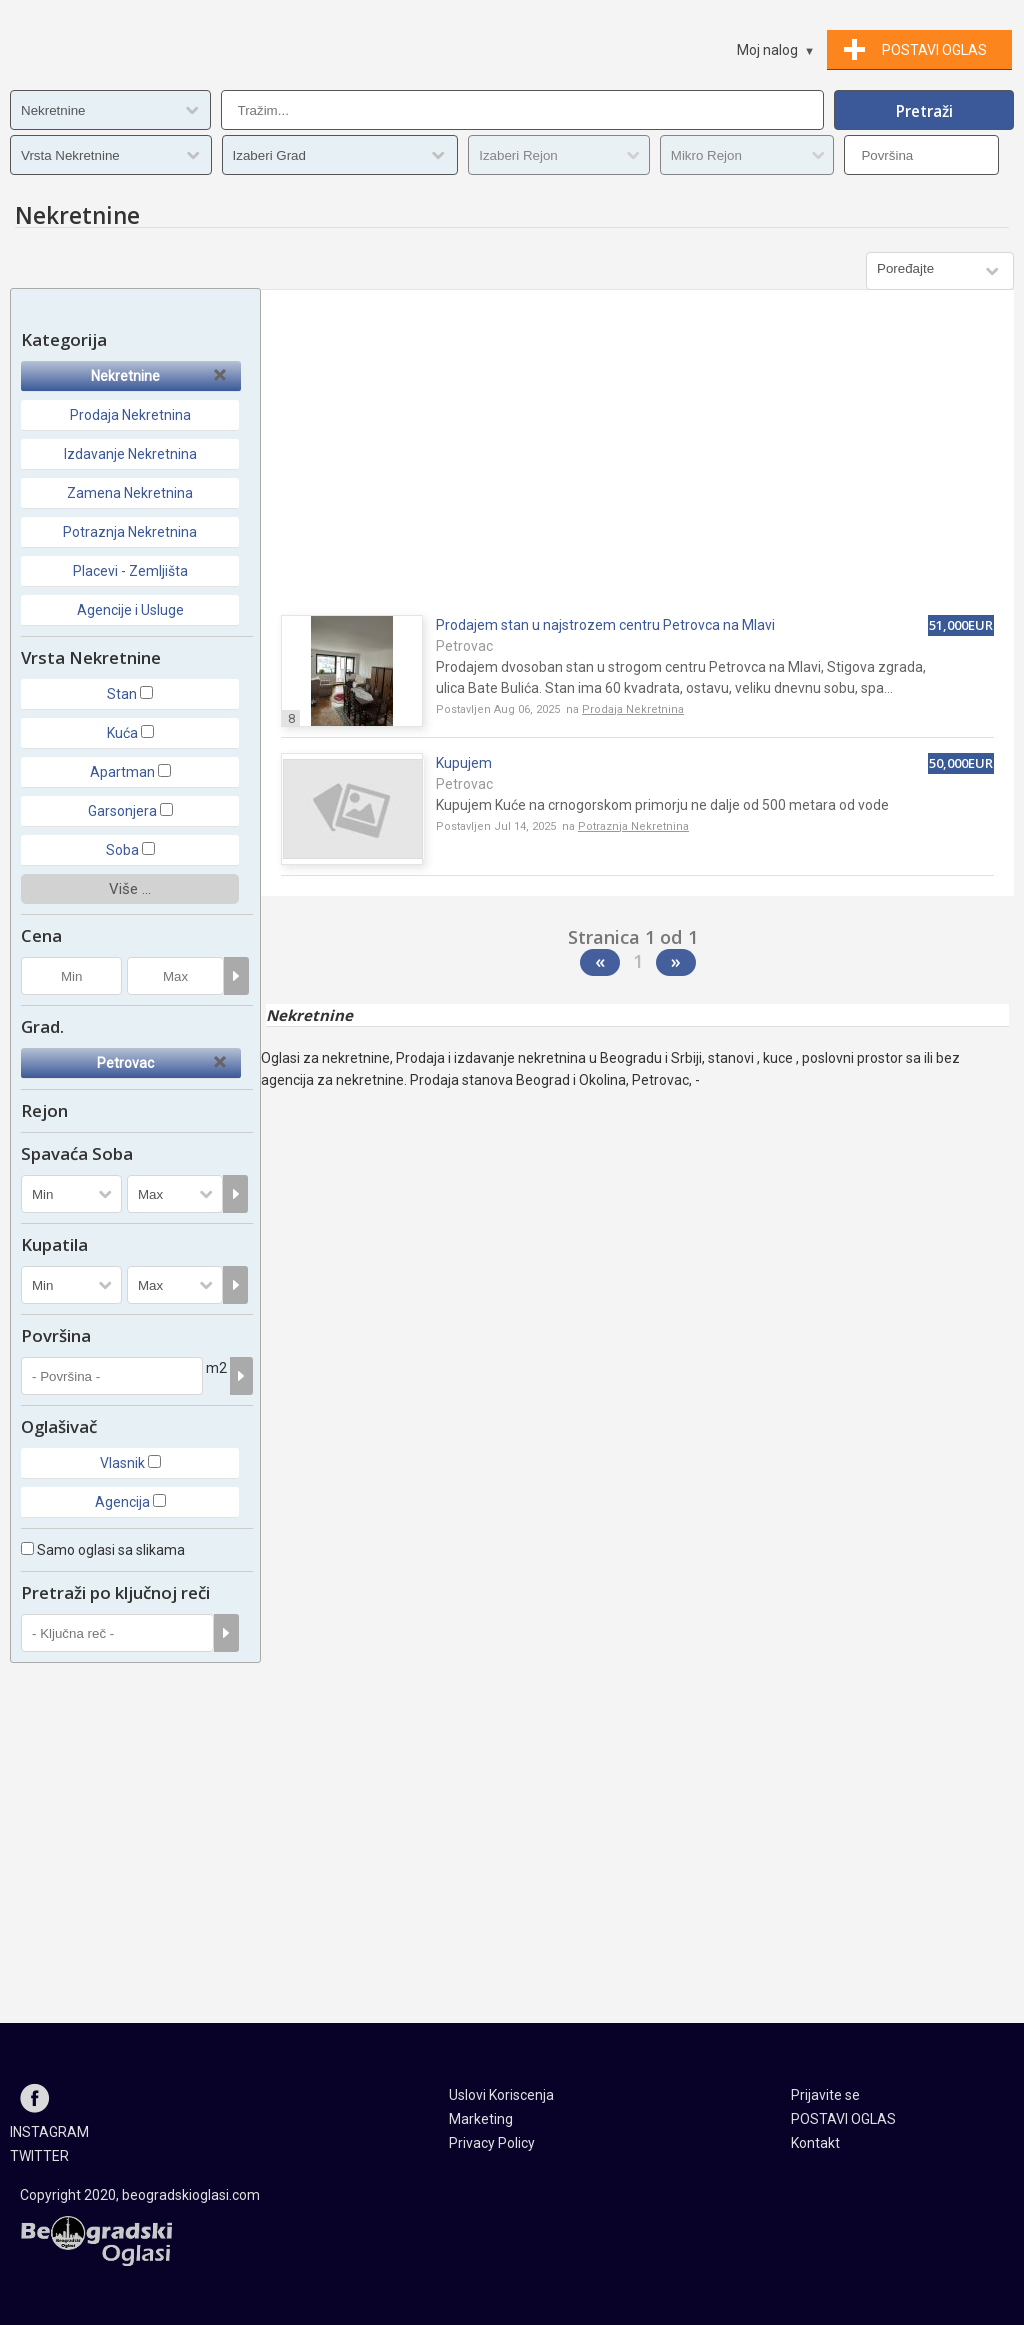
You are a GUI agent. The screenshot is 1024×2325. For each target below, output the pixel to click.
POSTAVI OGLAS (843, 2119)
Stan (122, 694)
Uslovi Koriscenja (501, 2095)
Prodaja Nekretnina (130, 415)
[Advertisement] (637, 460)
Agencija (122, 1502)
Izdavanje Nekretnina (130, 454)
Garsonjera (122, 811)
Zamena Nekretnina (130, 493)
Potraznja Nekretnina (130, 532)
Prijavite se (825, 2095)
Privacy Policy (492, 2143)
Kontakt (815, 2143)
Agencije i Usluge (130, 610)
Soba (122, 850)
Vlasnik (122, 1463)
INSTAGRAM (49, 2132)
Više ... (130, 889)
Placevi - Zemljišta (130, 571)
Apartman (122, 772)
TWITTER (39, 2156)
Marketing (481, 2119)
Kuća (122, 733)
